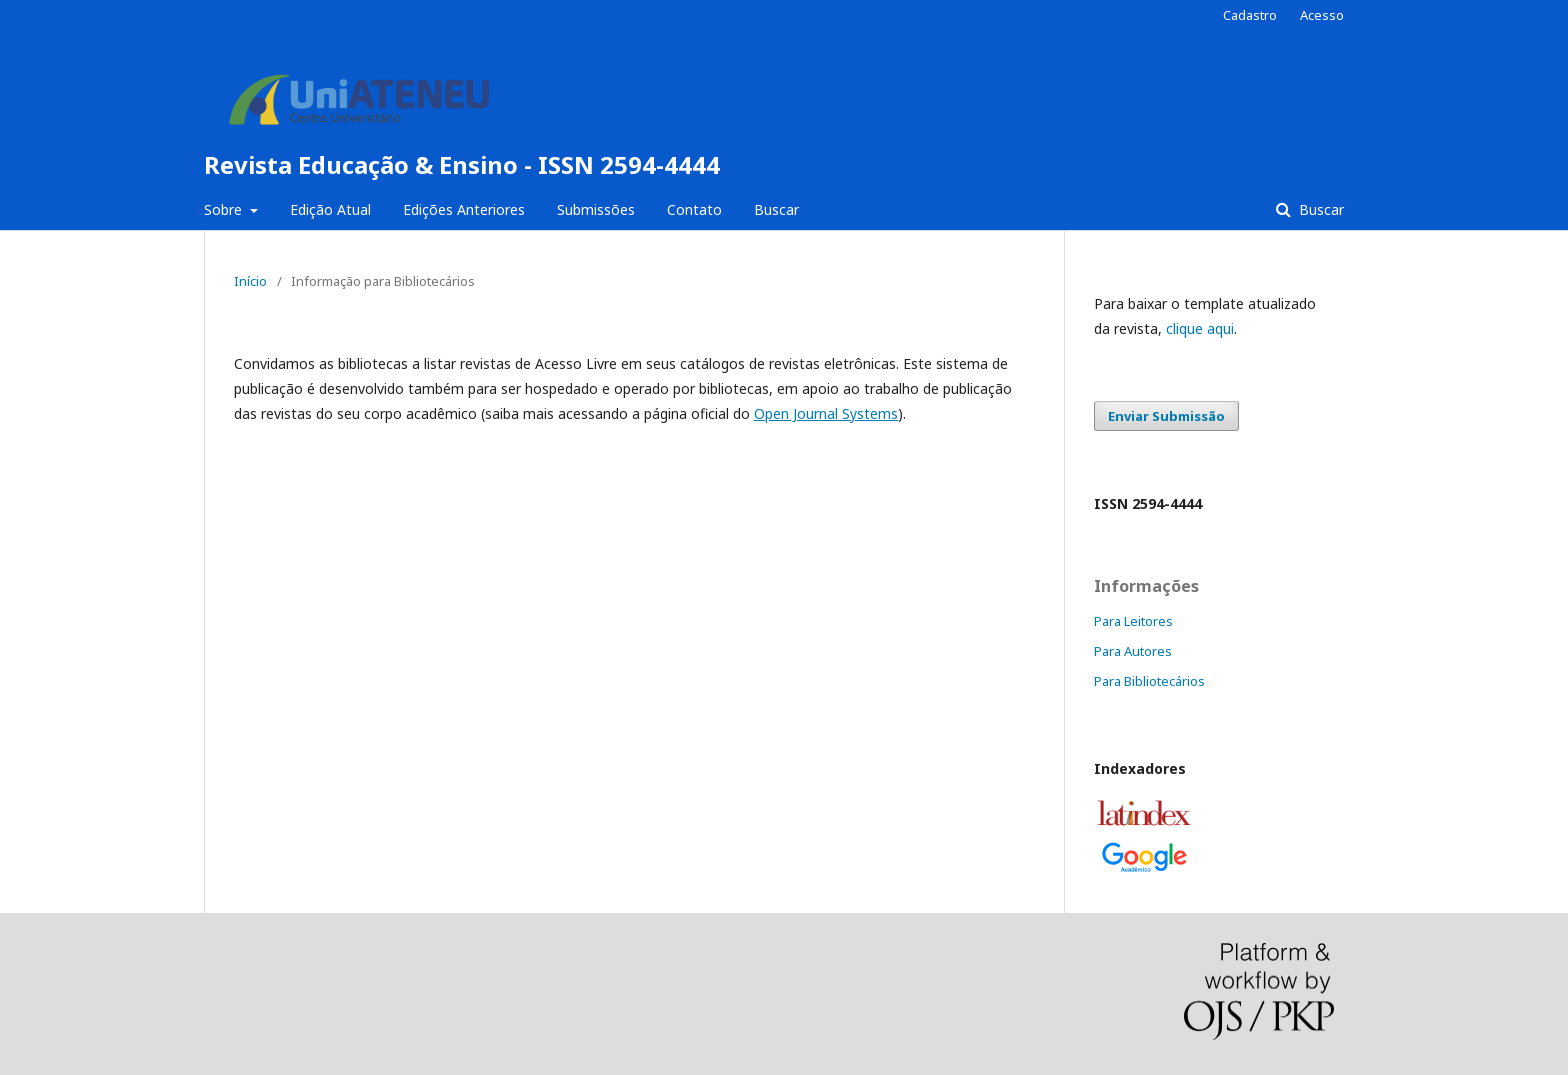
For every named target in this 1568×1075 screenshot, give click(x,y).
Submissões (596, 209)
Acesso (1322, 15)
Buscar (776, 209)
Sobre (225, 209)
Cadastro (1250, 15)
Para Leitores (1133, 621)
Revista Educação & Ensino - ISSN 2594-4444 (462, 164)
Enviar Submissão (1166, 416)
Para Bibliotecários (1149, 681)
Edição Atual (330, 209)
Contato (694, 209)
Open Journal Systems (826, 413)
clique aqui (1200, 328)
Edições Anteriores (464, 209)
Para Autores (1133, 651)
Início (250, 281)
